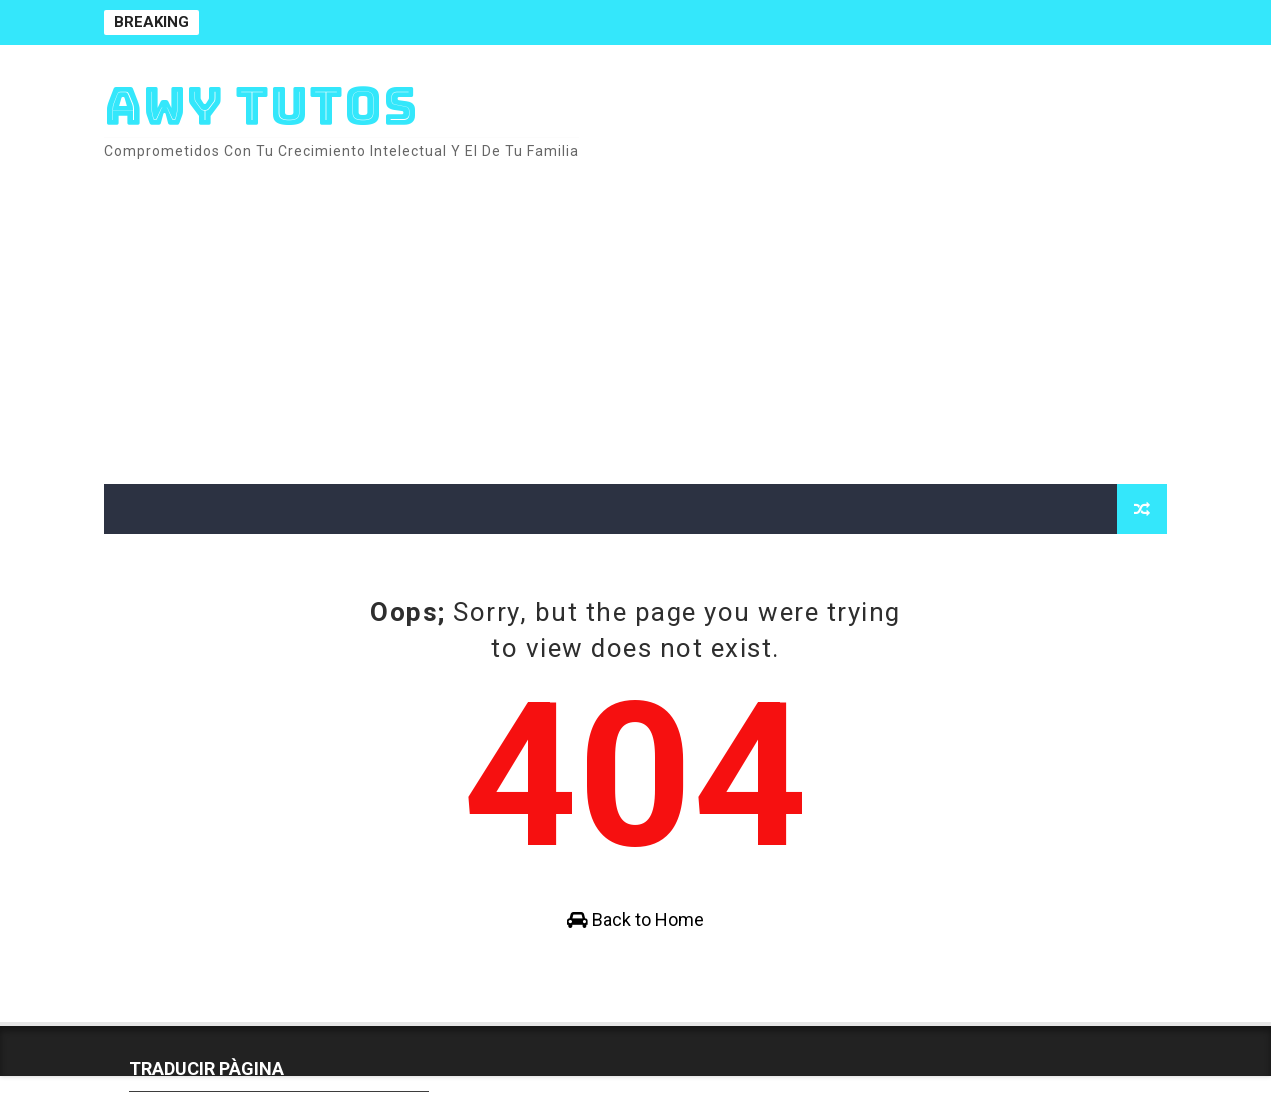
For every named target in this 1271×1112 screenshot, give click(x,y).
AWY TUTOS (261, 105)
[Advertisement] (802, 314)
